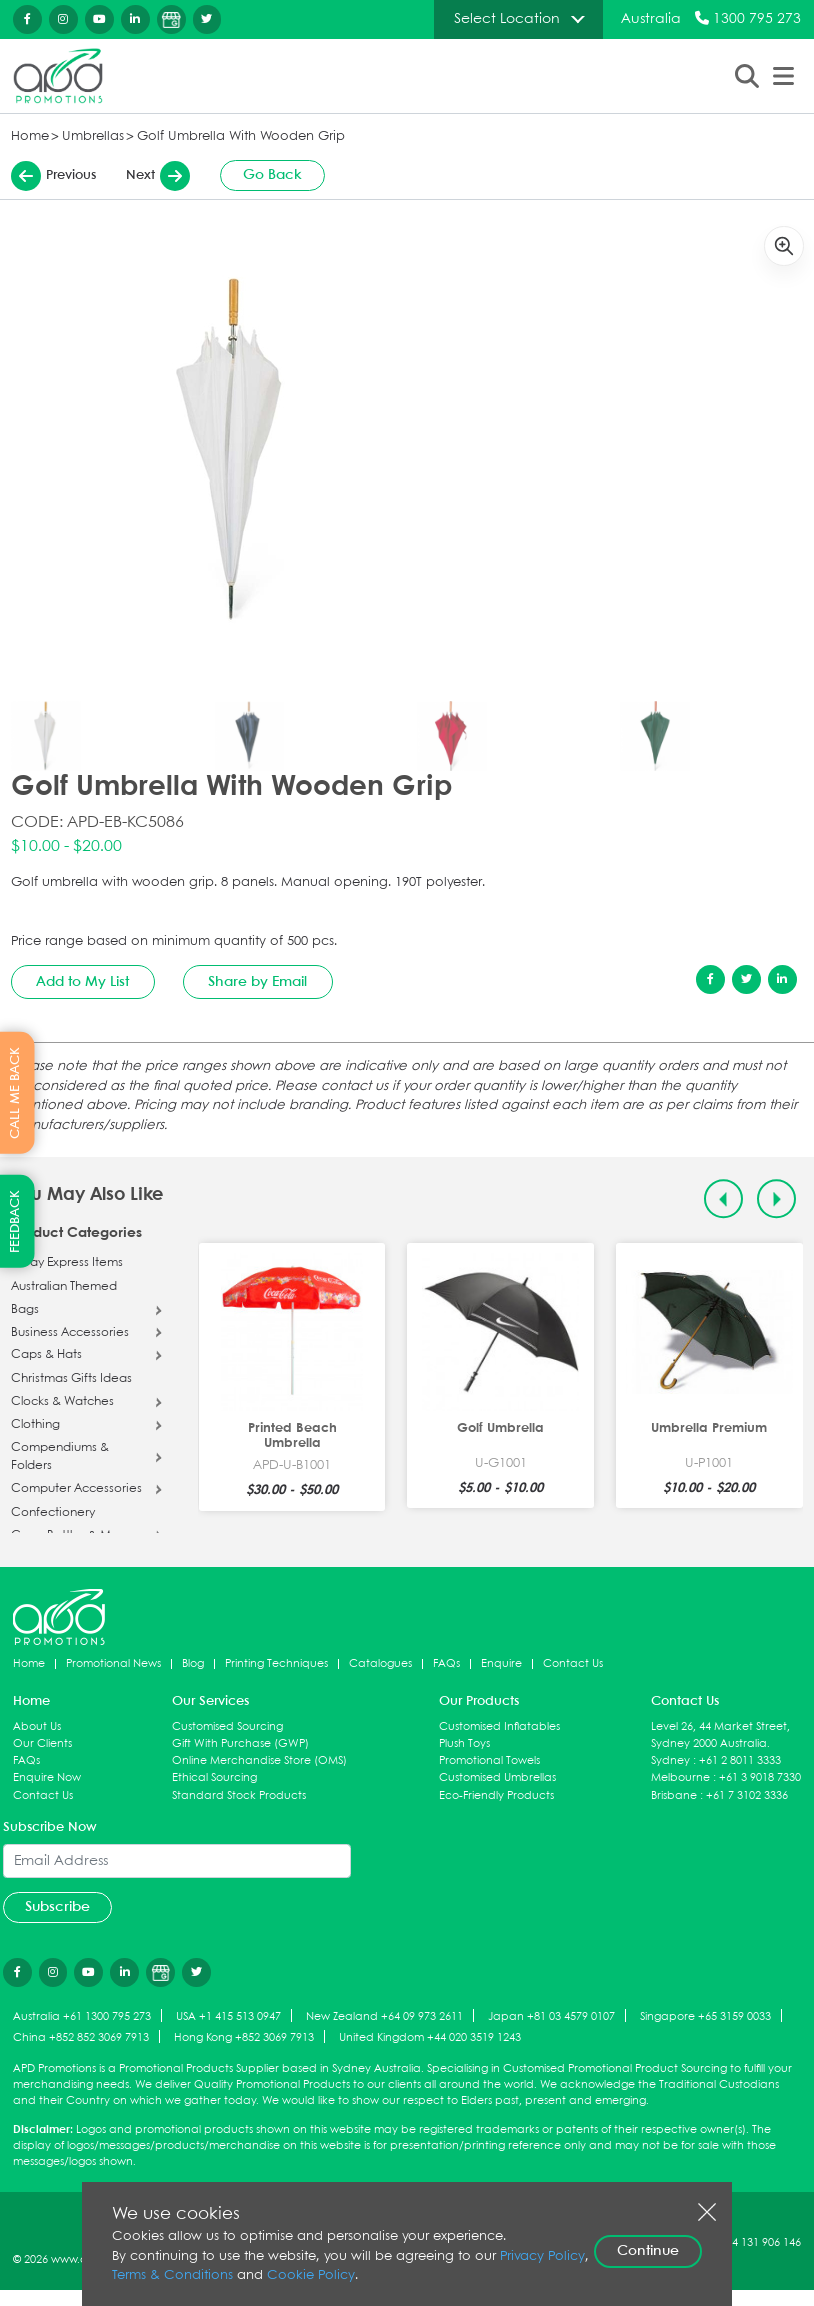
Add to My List (82, 982)
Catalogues (380, 1663)
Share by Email (257, 982)
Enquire (501, 1663)
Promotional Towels (489, 1760)
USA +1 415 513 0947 (228, 2016)
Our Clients (42, 1743)
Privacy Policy (542, 2256)
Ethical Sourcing (214, 1777)
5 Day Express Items (67, 1263)
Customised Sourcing (227, 1726)
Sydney (670, 1760)
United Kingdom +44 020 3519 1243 (430, 2037)
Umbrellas (93, 136)
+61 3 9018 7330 (760, 1777)
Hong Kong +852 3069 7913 (244, 2037)
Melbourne (680, 1777)
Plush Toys (464, 1743)
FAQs (446, 1663)
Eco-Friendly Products (496, 1795)
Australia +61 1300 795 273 (82, 2016)
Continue (648, 2251)
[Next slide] (776, 1198)
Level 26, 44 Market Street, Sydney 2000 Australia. (720, 1735)
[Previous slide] (723, 1198)
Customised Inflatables (499, 1726)
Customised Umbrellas (497, 1777)
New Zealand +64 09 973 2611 (384, 2016)
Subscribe (57, 1907)
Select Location (507, 19)
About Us (37, 1726)
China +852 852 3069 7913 (81, 2037)
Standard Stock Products (239, 1795)
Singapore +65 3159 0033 (705, 2016)
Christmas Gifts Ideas (71, 1379)
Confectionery (53, 1513)
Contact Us (573, 1663)
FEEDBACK (15, 1221)
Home (30, 136)
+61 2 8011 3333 (740, 1760)
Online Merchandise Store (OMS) (259, 1760)
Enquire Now (47, 1777)
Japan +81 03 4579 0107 (551, 2016)
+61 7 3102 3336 (747, 1795)
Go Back (272, 175)
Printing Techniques (276, 1663)
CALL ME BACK (15, 1093)
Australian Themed (64, 1287)
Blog (193, 1663)
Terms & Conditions (172, 2275)
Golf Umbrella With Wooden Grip (241, 136)
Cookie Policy (311, 2275)
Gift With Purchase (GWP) (240, 1743)
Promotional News (113, 1663)
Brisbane (674, 1795)
